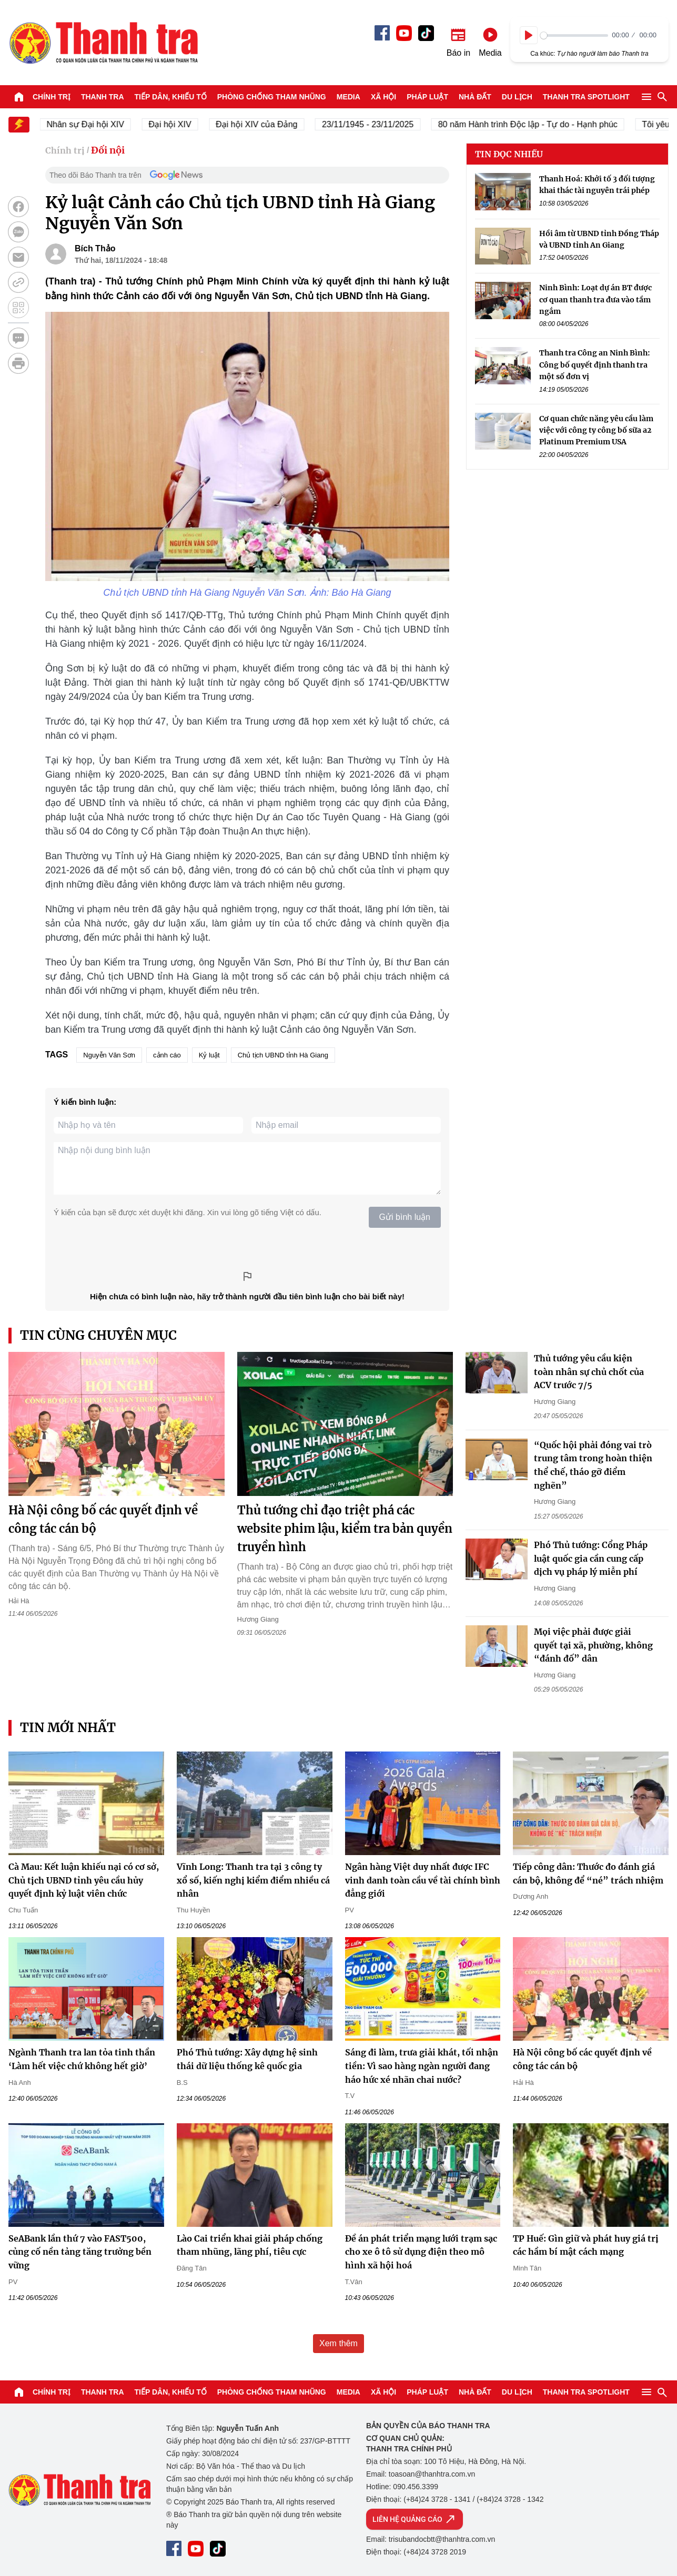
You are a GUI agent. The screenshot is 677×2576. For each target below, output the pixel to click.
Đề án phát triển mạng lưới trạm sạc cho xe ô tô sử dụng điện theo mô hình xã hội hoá (421, 2251)
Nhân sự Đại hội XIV (96, 124)
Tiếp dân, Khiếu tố (171, 97)
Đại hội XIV (180, 124)
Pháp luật (427, 97)
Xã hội (383, 97)
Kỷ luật (209, 1055)
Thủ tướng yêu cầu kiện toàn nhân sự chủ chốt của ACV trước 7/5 (589, 1371)
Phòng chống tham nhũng (271, 97)
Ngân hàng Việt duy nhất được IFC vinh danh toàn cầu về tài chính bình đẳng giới (422, 1880)
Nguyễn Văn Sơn (109, 1055)
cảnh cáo (167, 1055)
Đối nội (108, 150)
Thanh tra (102, 97)
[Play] (529, 35)
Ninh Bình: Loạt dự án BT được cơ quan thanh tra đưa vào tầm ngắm (595, 299)
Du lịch (517, 97)
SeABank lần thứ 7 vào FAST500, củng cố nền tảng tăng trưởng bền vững (79, 2251)
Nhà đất (475, 97)
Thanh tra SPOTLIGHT (586, 97)
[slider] (574, 35)
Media (348, 97)
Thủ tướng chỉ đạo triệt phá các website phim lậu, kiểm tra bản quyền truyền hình (344, 1528)
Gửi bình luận (404, 1217)
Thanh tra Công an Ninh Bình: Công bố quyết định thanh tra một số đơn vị (594, 364)
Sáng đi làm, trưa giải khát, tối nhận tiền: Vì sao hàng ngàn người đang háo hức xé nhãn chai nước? (421, 2065)
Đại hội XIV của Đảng (267, 124)
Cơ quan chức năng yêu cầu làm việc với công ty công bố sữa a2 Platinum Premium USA (596, 430)
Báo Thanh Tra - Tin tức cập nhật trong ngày (103, 42)
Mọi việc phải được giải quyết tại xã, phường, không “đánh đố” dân (593, 1645)
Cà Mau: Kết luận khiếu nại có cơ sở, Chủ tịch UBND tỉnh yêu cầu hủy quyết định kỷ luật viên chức (83, 1880)
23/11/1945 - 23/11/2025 (379, 124)
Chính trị (51, 97)
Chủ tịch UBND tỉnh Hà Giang (283, 1055)
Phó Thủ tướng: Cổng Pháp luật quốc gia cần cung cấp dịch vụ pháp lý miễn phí (591, 1558)
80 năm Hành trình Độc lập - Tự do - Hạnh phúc (539, 124)
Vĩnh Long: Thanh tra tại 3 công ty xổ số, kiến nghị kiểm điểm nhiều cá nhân (253, 1880)
